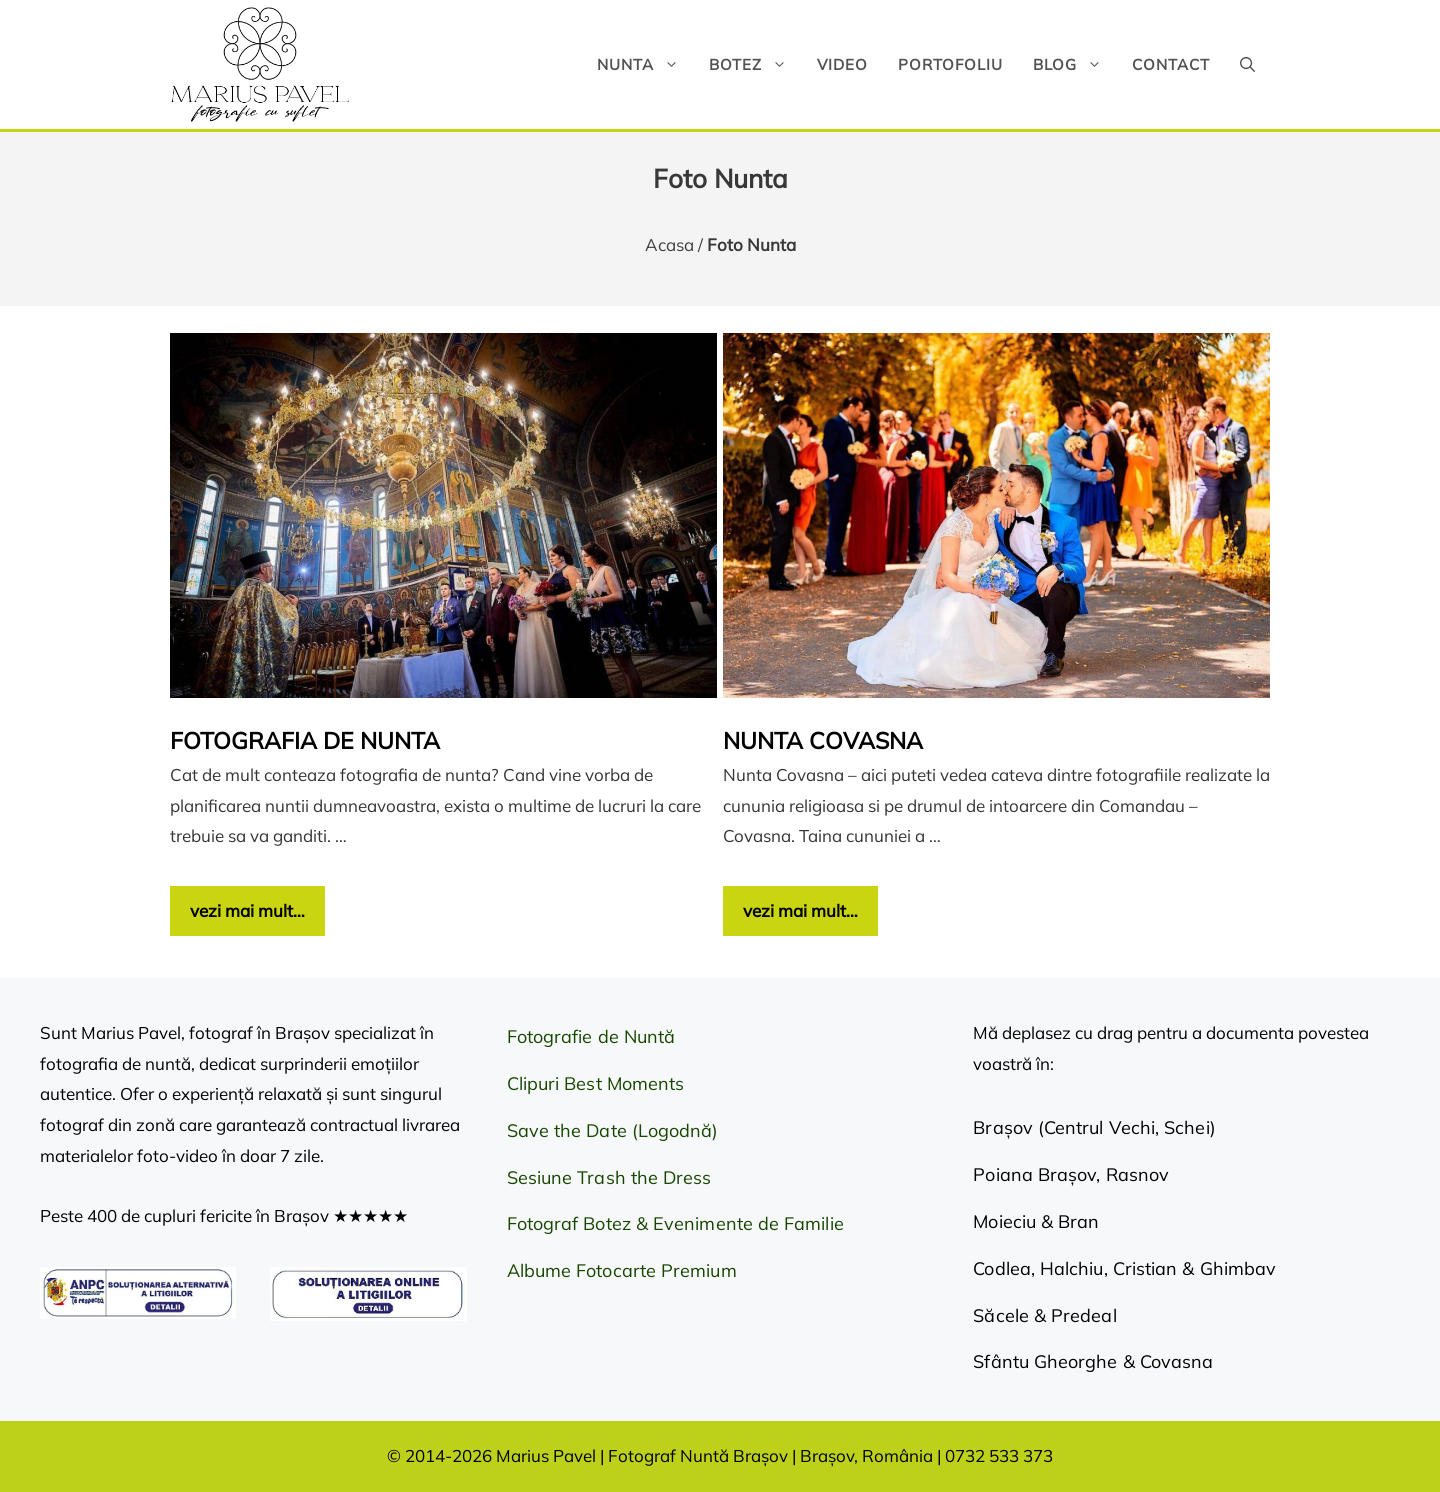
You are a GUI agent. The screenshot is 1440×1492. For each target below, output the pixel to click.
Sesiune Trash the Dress (609, 1177)
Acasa (669, 244)
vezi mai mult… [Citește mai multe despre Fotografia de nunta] (247, 910)
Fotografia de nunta (305, 740)
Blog (1075, 64)
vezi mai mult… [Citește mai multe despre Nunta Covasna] (800, 910)
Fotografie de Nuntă (591, 1036)
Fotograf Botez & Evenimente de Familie (675, 1223)
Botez (755, 64)
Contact (1171, 64)
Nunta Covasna (823, 740)
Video (842, 64)
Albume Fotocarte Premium (622, 1270)
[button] (1247, 64)
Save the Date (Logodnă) (613, 1130)
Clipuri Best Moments (596, 1083)
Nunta (645, 64)
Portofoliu (950, 64)
